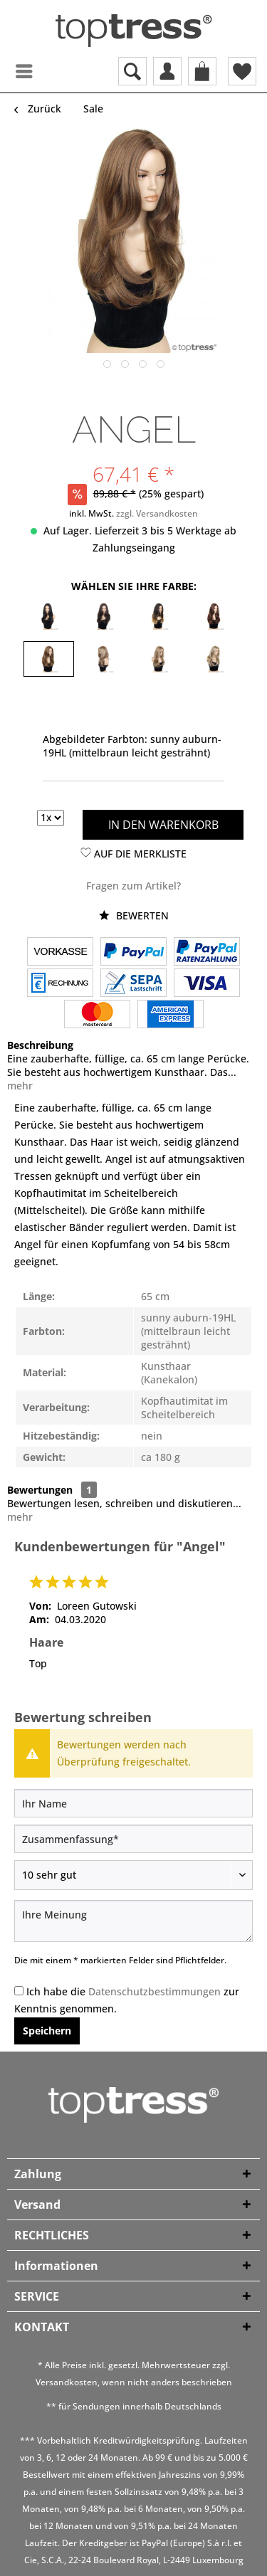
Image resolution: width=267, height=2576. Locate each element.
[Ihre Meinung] (133, 1921)
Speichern (47, 2030)
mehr (20, 1085)
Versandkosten (67, 2382)
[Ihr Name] (133, 1803)
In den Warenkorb (163, 825)
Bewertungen (40, 1489)
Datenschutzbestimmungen (154, 1991)
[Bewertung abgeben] (133, 1875)
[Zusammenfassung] (133, 1839)
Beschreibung (40, 1045)
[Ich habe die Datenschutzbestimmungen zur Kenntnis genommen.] (18, 1990)
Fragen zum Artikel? (133, 885)
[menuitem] (10, 71)
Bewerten (134, 915)
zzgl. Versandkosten (157, 513)
